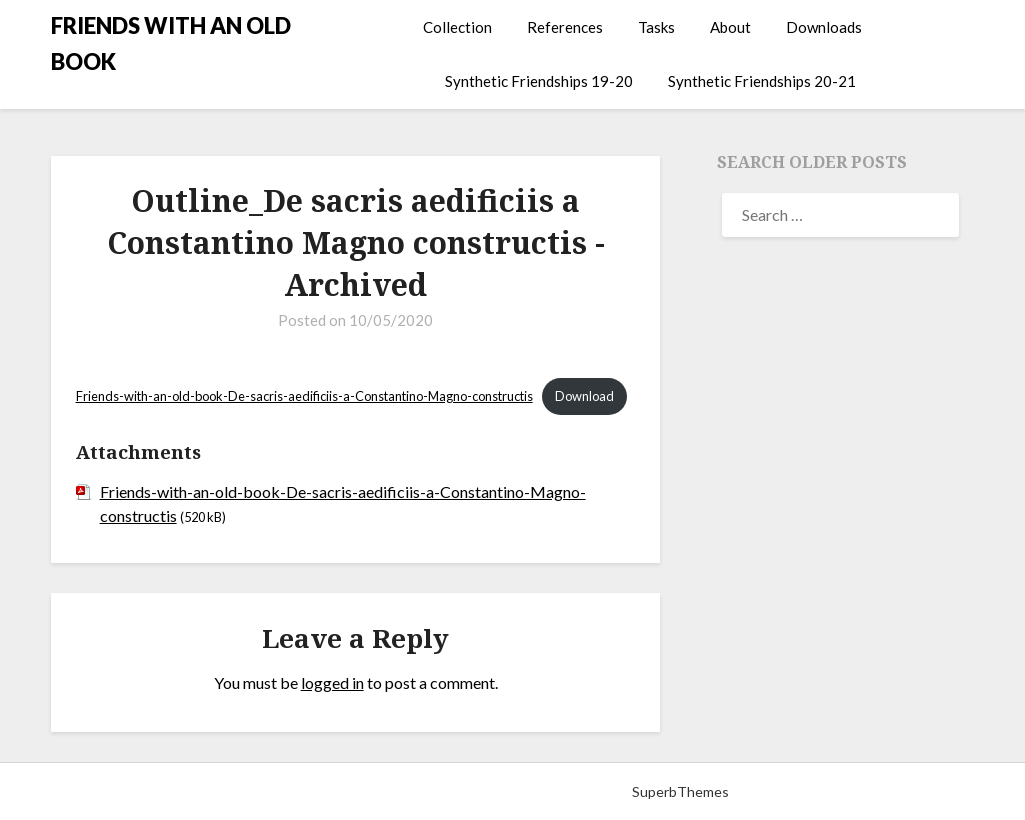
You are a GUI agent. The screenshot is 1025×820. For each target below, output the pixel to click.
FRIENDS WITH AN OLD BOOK (171, 43)
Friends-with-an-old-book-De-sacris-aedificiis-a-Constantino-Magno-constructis (304, 396)
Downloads (824, 27)
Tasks (656, 27)
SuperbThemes (680, 791)
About (730, 27)
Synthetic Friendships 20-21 (762, 81)
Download (584, 396)
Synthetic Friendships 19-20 (539, 81)
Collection (457, 27)
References (565, 27)
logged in (332, 682)
